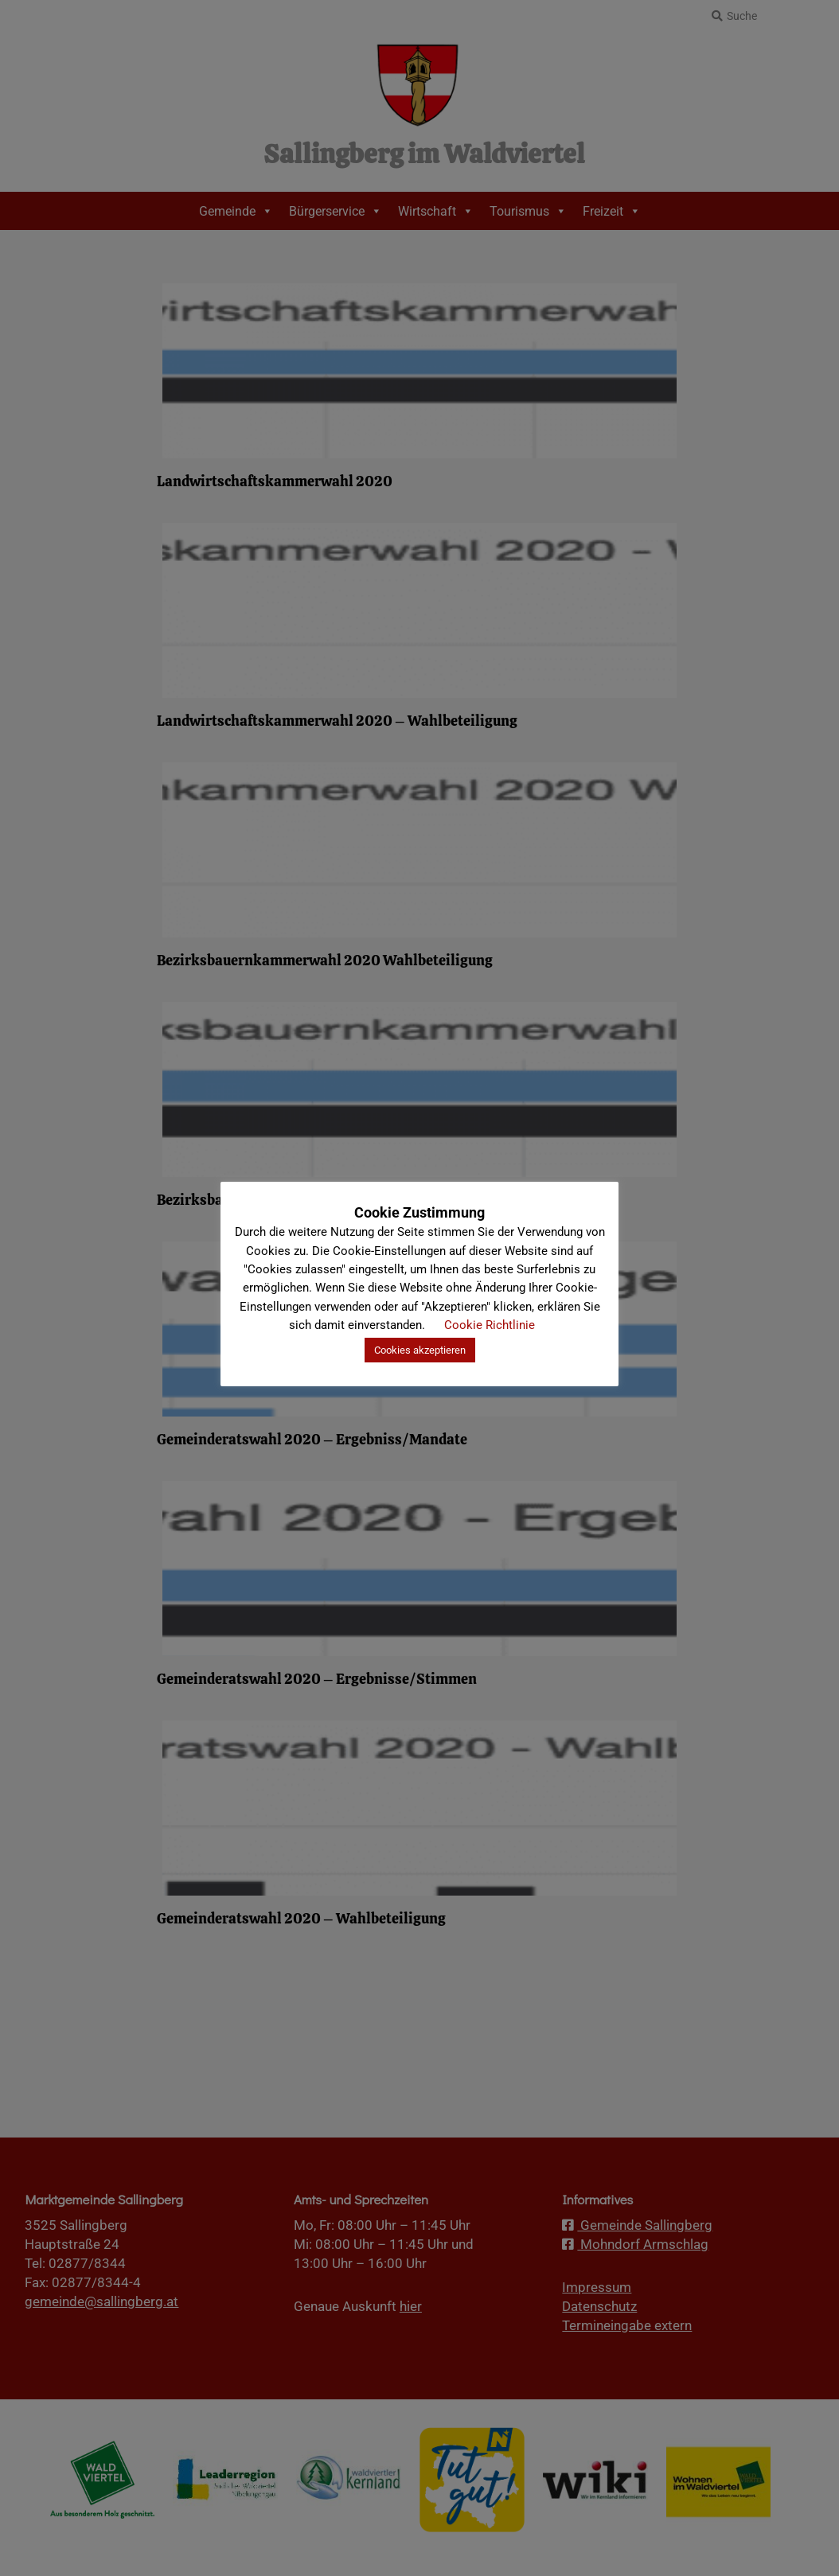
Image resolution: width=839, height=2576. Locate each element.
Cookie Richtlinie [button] (489, 1325)
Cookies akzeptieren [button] (420, 1350)
